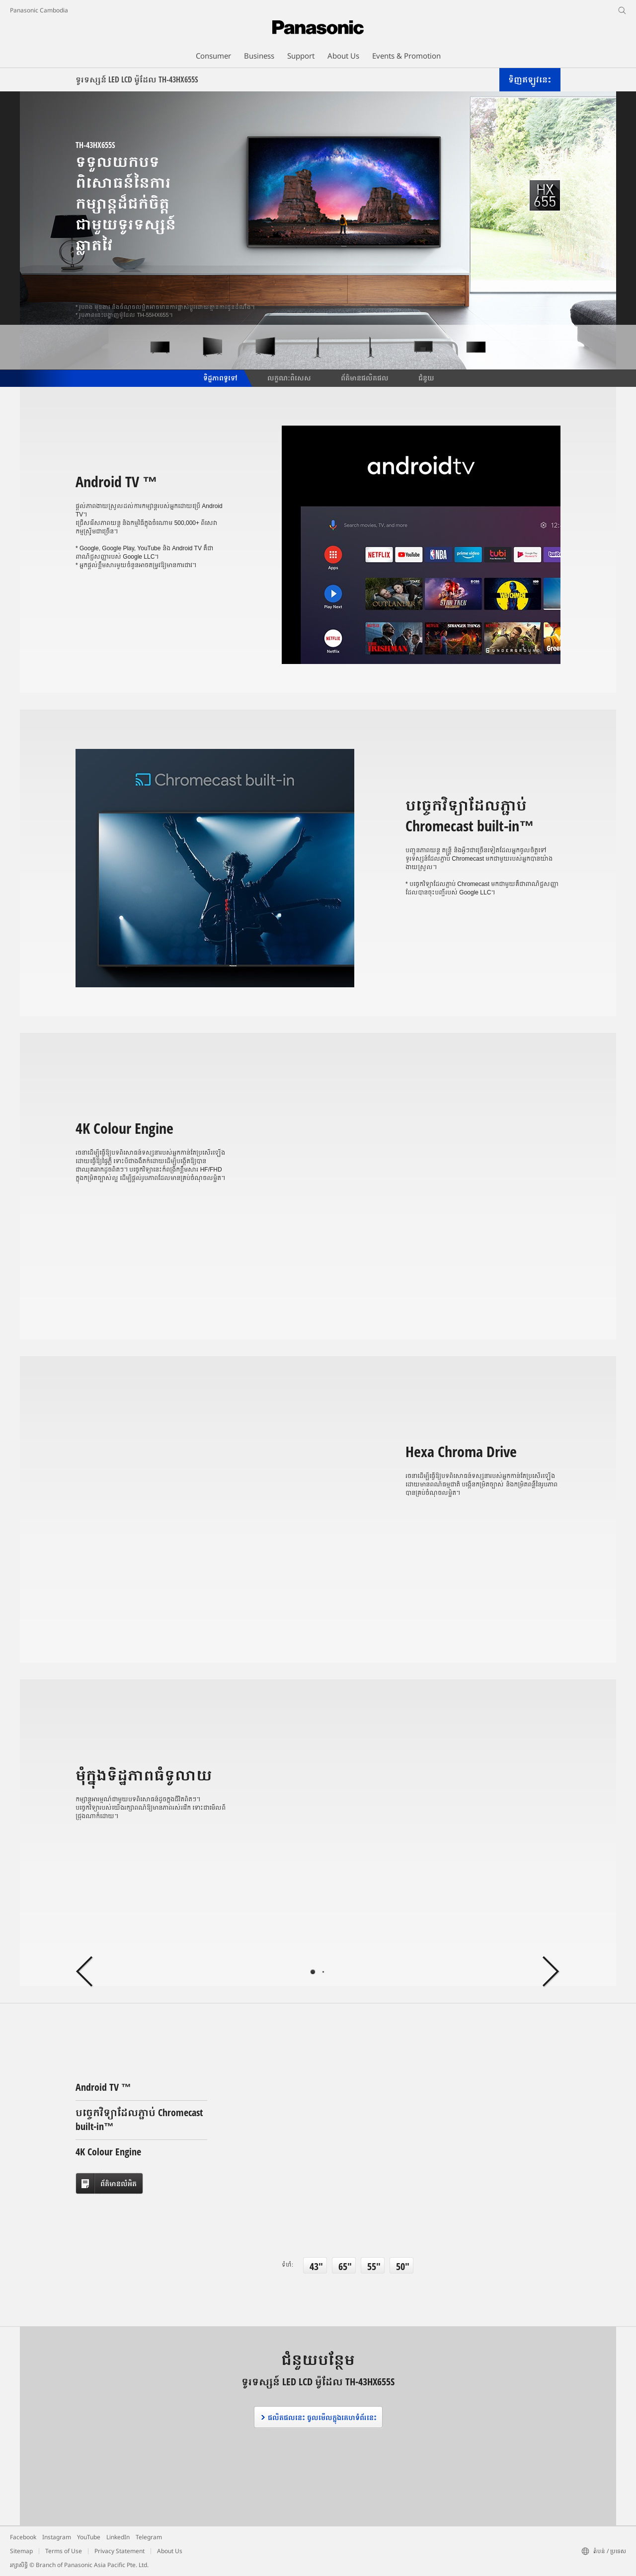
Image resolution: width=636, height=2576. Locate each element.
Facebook (23, 2537)
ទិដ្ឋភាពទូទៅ (220, 377)
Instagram (56, 2537)
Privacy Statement (119, 2551)
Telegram (149, 2537)
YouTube (88, 2537)
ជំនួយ (426, 377)
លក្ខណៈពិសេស (289, 377)
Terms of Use (63, 2551)
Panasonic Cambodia (39, 10)
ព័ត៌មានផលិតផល (365, 377)
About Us (169, 2551)
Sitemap (21, 2551)
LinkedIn (118, 2537)
